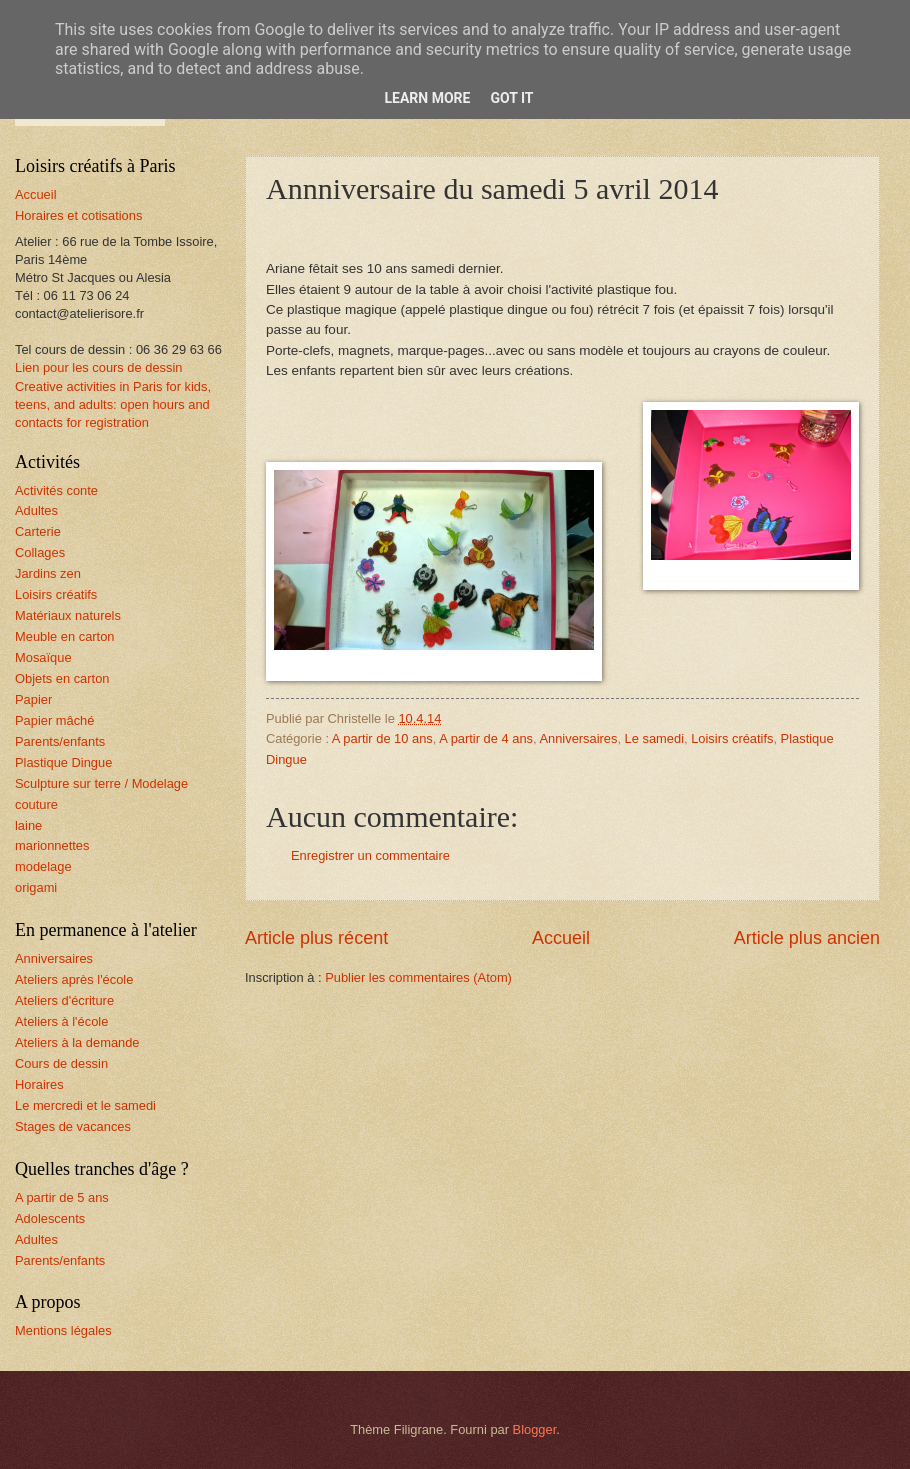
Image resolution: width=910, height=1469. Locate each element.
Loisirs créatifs (732, 738)
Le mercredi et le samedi (85, 1105)
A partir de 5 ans (62, 1197)
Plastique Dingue (63, 762)
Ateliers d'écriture (64, 1000)
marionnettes (52, 845)
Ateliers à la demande (77, 1042)
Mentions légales (63, 1330)
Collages (40, 552)
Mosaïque (43, 657)
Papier (33, 699)
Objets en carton (62, 678)
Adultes (36, 510)
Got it (511, 98)
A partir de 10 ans (382, 738)
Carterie (38, 531)
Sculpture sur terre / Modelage (101, 783)
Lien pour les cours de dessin (98, 367)
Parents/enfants (60, 741)
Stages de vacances (73, 1126)
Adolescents (50, 1218)
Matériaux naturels (68, 615)
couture (36, 804)
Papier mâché (54, 720)
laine (28, 825)
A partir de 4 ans (486, 738)
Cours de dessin (61, 1063)
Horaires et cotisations (78, 215)
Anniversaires (578, 738)
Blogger (535, 1429)
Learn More (427, 98)
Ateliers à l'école (61, 1021)
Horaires (39, 1084)
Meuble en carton (65, 636)
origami (36, 887)
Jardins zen (48, 573)
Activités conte (56, 490)
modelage (43, 866)
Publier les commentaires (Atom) (418, 977)
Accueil (561, 938)
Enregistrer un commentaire (370, 855)
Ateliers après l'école (74, 979)
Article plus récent (316, 938)
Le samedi (654, 738)
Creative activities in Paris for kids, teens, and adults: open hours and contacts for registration (113, 404)
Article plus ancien (807, 938)
